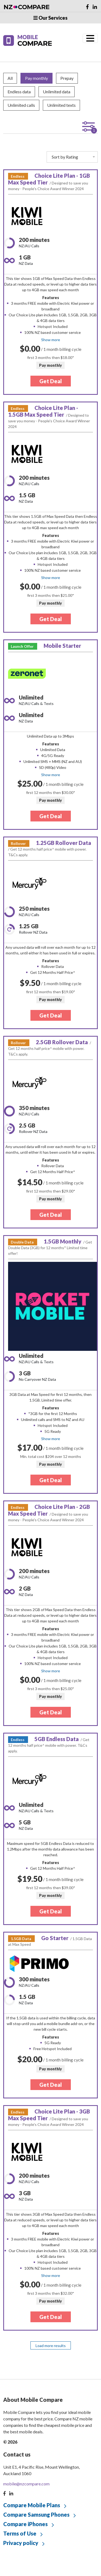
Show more (50, 339)
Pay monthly (36, 78)
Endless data (19, 91)
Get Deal (50, 381)
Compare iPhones (25, 2524)
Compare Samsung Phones (36, 2514)
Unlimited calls (21, 105)
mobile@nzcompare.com (26, 2483)
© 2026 (10, 2441)
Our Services (50, 18)
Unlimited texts (61, 105)
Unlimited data (56, 91)
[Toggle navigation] (90, 38)
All (10, 78)
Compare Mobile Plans (31, 2505)
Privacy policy (20, 2543)
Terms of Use (19, 2533)
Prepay (67, 78)
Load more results (51, 2345)
